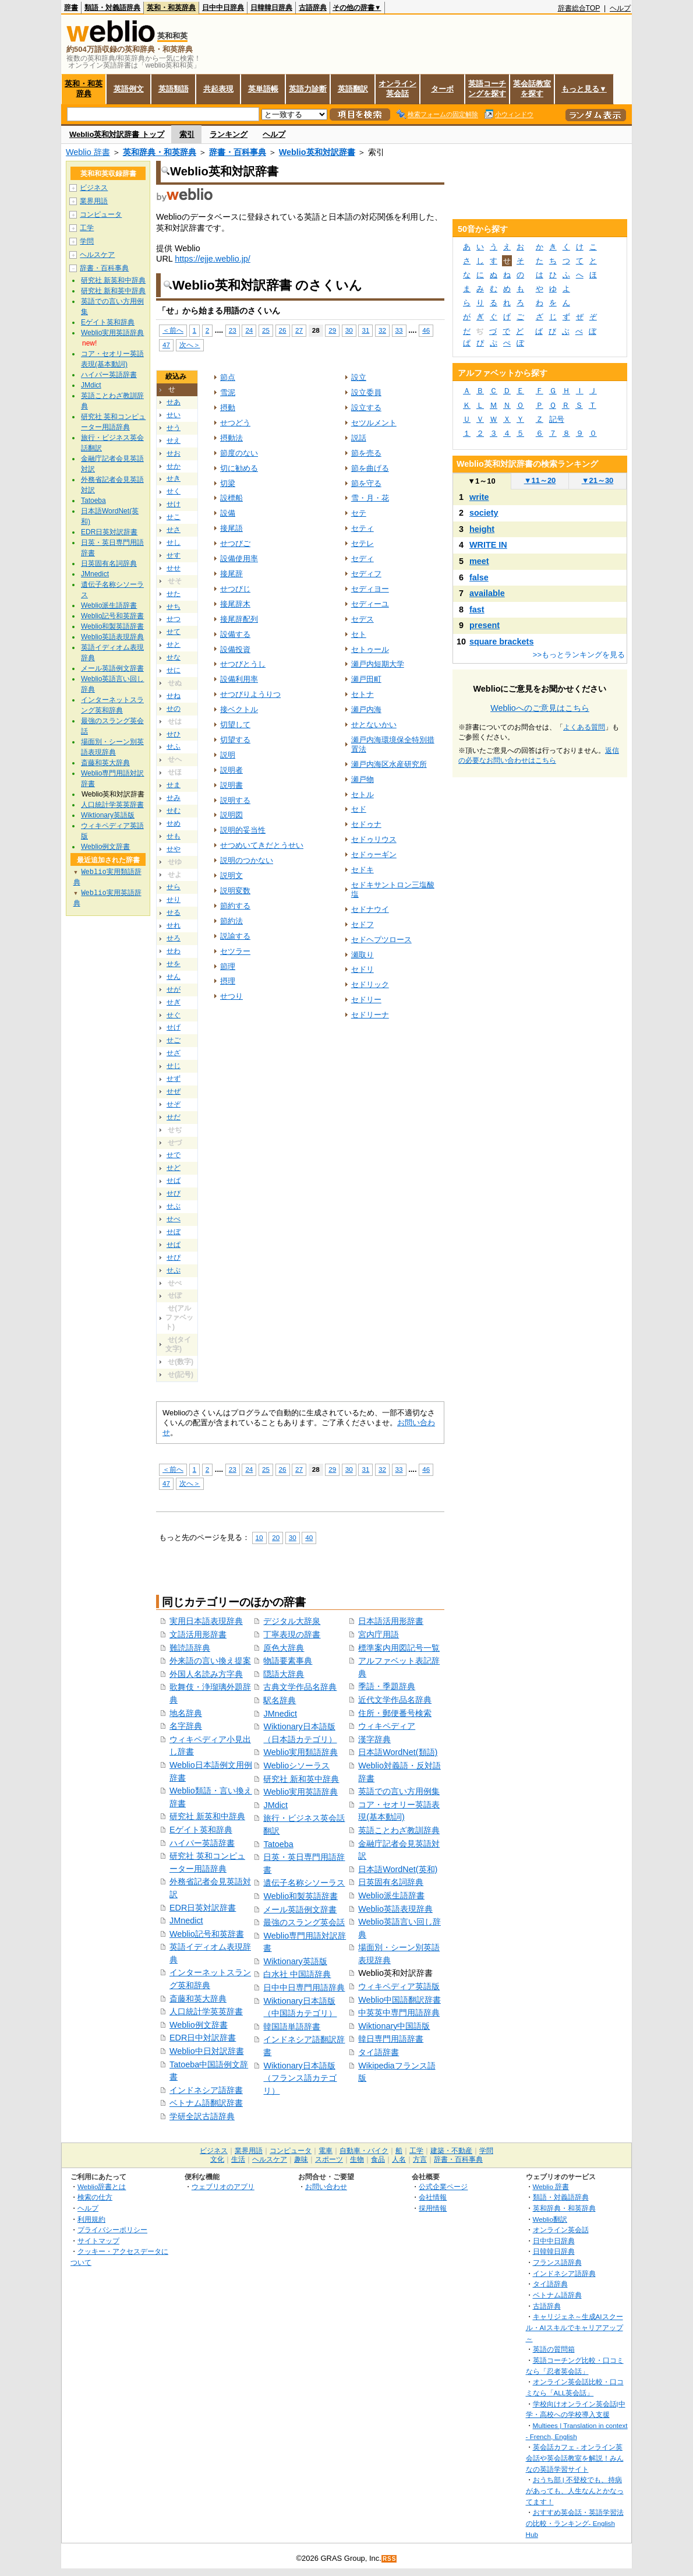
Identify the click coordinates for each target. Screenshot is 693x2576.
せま (174, 785)
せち (174, 606)
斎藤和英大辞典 (198, 1998)
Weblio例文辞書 (198, 2024)
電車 (326, 2150)
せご (174, 1040)
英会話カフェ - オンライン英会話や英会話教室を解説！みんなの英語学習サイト (575, 2457)
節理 (227, 966)
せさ (174, 530)
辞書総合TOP (579, 8)
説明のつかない (246, 860)
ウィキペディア (386, 1726)
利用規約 (91, 2219)
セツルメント (374, 422)
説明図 (231, 814)
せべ (174, 1219)
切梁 (227, 483)
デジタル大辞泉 (291, 1621)
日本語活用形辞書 (390, 1621)
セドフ (362, 924)
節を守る (366, 483)
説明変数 (235, 890)
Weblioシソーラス (296, 1765)
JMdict (275, 1805)
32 (382, 330)
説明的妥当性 (243, 830)
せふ (174, 746)
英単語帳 (263, 88)
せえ (174, 440)
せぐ (174, 1015)
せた (174, 594)
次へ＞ (189, 344)
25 (266, 330)
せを (174, 964)
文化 (217, 2159)
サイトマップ (98, 2240)
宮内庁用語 (378, 1634)
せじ (174, 1066)
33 (399, 330)
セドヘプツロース (381, 939)
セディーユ (370, 604)
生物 (357, 2159)
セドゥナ (366, 824)
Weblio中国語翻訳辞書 (399, 1999)
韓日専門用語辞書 (390, 2038)
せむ (174, 810)
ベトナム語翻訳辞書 (206, 2103)
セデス (362, 619)
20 (276, 1537)
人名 (399, 2159)
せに (174, 670)
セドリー (366, 999)
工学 (87, 228)
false (479, 577)
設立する (366, 407)
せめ (174, 823)
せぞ (174, 1104)
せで (174, 1155)
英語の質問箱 (554, 2349)
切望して (235, 724)
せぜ (174, 1091)
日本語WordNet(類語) (397, 1752)
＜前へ (172, 330)
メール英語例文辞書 (300, 1909)
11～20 (540, 480)
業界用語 (94, 201)
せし (174, 542)
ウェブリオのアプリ (223, 2186)
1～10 (481, 481)
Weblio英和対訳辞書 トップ (116, 134)
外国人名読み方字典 (206, 1674)
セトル (362, 794)
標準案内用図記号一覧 (399, 1647)
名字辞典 (185, 1726)
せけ (174, 504)
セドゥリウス (374, 839)
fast (477, 609)
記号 (556, 419)
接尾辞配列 (239, 619)
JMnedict (186, 1920)
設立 (358, 377)
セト (358, 634)
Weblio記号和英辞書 (206, 1934)
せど (174, 1168)
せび (174, 1193)
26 (283, 330)
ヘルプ (620, 8)
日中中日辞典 (223, 7)
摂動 (227, 407)
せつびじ (235, 588)
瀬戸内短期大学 (377, 664)
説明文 (231, 875)
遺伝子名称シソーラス (304, 1882)
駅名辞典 (279, 1700)
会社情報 (433, 2197)
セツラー (235, 951)
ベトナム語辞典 (557, 2295)
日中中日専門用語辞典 (304, 1987)
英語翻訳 (353, 88)
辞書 (71, 7)
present (484, 625)
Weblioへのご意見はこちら (539, 708)
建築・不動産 (451, 2150)
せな (174, 657)
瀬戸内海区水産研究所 (389, 764)
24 (249, 330)
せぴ (174, 1257)
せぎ (174, 1002)
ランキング (229, 134)
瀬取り (362, 954)
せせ (174, 568)
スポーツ (329, 2159)
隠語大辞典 (283, 1674)
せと (174, 644)
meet (479, 561)
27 (299, 330)
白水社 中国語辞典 (297, 1974)
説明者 (231, 770)
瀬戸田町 (366, 679)
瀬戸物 (362, 779)
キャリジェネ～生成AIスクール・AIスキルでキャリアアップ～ (574, 2327)
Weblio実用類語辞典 (300, 1752)
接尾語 (231, 528)
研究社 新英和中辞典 (207, 1816)
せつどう (235, 422)
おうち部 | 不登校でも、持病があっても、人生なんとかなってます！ (575, 2490)
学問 (87, 241)
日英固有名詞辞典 (390, 1882)
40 (309, 1537)
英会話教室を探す (532, 88)
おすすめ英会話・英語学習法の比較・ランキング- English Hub (575, 2523)
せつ (174, 619)
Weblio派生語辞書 (391, 1895)
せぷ (174, 1270)
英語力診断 (308, 88)
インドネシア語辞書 (206, 2090)
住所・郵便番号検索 (395, 1713)
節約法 (231, 921)
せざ (174, 1053)
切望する (235, 739)
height (481, 529)
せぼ (174, 1232)
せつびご (235, 543)
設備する (235, 634)
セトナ (362, 694)
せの (174, 708)
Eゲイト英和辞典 (200, 1829)
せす (174, 555)
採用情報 (433, 2208)
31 (365, 330)
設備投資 (235, 649)
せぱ (174, 1245)
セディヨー (370, 588)
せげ (174, 1027)
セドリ (362, 969)
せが (174, 989)
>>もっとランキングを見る (579, 654)
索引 (187, 134)
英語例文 (129, 88)
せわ (174, 951)
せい (174, 415)
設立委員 (366, 392)
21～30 (598, 480)
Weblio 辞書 (88, 152)
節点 (227, 377)
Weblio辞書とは (101, 2186)
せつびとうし (243, 664)
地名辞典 (185, 1713)
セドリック (370, 984)
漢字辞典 (374, 1739)
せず (174, 1078)
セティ (362, 528)
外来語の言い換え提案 (210, 1660)
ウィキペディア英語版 (399, 1986)
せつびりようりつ (250, 694)
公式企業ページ (443, 2186)
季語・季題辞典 (386, 1686)
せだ (174, 1117)
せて (174, 632)
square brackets (501, 641)
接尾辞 (231, 573)
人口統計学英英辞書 (206, 2011)
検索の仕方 (94, 2197)
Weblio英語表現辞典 (395, 1909)
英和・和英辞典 (171, 7)
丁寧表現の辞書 (291, 1634)
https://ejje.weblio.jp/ (212, 258)
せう (174, 428)
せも (174, 836)
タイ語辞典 (550, 2284)
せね (174, 696)
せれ (174, 925)
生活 (238, 2159)
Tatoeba (278, 1844)
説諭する (235, 936)
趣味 (301, 2159)
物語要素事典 (287, 1660)
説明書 (231, 785)
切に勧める (239, 468)
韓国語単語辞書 (291, 2026)
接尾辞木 (235, 604)
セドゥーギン (374, 854)
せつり (231, 996)
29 (332, 330)
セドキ (362, 869)
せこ (174, 517)
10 (259, 1537)
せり (174, 900)
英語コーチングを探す (487, 88)
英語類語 (173, 88)
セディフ (366, 573)
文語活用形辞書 (198, 1634)
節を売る (366, 453)
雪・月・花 (370, 498)
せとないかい (374, 724)
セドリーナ (370, 1014)
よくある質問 (584, 727)
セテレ (362, 543)
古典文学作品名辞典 (300, 1687)
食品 (378, 2159)
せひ (174, 734)
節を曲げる (370, 468)
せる (174, 912)
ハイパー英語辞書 (202, 1843)
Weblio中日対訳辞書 (206, 2051)
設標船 (231, 498)
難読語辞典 (189, 1647)
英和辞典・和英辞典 (159, 152)
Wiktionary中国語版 (394, 2026)
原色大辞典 (283, 1647)
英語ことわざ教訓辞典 (399, 1830)
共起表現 (218, 88)
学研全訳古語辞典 (202, 2116)
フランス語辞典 (557, 2262)
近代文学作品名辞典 (395, 1699)
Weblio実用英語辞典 (300, 1791)
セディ (362, 558)
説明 (227, 754)
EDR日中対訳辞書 (202, 2037)
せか (174, 466)
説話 (358, 438)
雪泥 (227, 392)
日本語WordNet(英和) (397, 1869)
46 (426, 330)
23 (232, 330)
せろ (174, 938)
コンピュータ (101, 214)
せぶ (174, 1206)
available (487, 593)
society (483, 512)
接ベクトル (239, 709)
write (479, 497)
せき (174, 478)
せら (174, 887)
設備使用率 (239, 558)
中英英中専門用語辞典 (399, 2012)
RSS (390, 2559)
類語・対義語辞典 (112, 7)
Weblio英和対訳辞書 (317, 152)
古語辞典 (313, 7)
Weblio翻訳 (550, 2219)
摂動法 (231, 438)
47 (166, 344)
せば (174, 1180)
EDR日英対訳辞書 (202, 1907)
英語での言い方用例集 (399, 1791)
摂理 (227, 981)
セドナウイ (370, 909)
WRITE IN (488, 544)
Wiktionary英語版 (295, 1961)
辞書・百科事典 (237, 152)
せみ (174, 798)
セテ (358, 513)
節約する (235, 905)
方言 (420, 2159)
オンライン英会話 (397, 88)
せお (174, 453)
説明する (235, 800)
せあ (174, 402)
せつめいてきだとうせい (261, 845)
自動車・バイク (364, 2150)
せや (174, 849)
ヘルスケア (97, 255)
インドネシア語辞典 (564, 2273)
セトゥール (370, 649)
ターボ (442, 88)
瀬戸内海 (366, 709)
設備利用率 (239, 679)
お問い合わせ (326, 2186)
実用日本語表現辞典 (206, 1621)
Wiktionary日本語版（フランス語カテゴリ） (300, 2078)
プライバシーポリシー (112, 2229)
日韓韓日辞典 (271, 7)
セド (358, 809)
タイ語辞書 (378, 2052)
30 (349, 330)
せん (174, 976)
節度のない (239, 453)
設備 (227, 513)
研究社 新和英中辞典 (301, 1779)
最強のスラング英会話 (304, 1922)
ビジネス (94, 188)
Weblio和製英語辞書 (300, 1896)
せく (174, 491)
